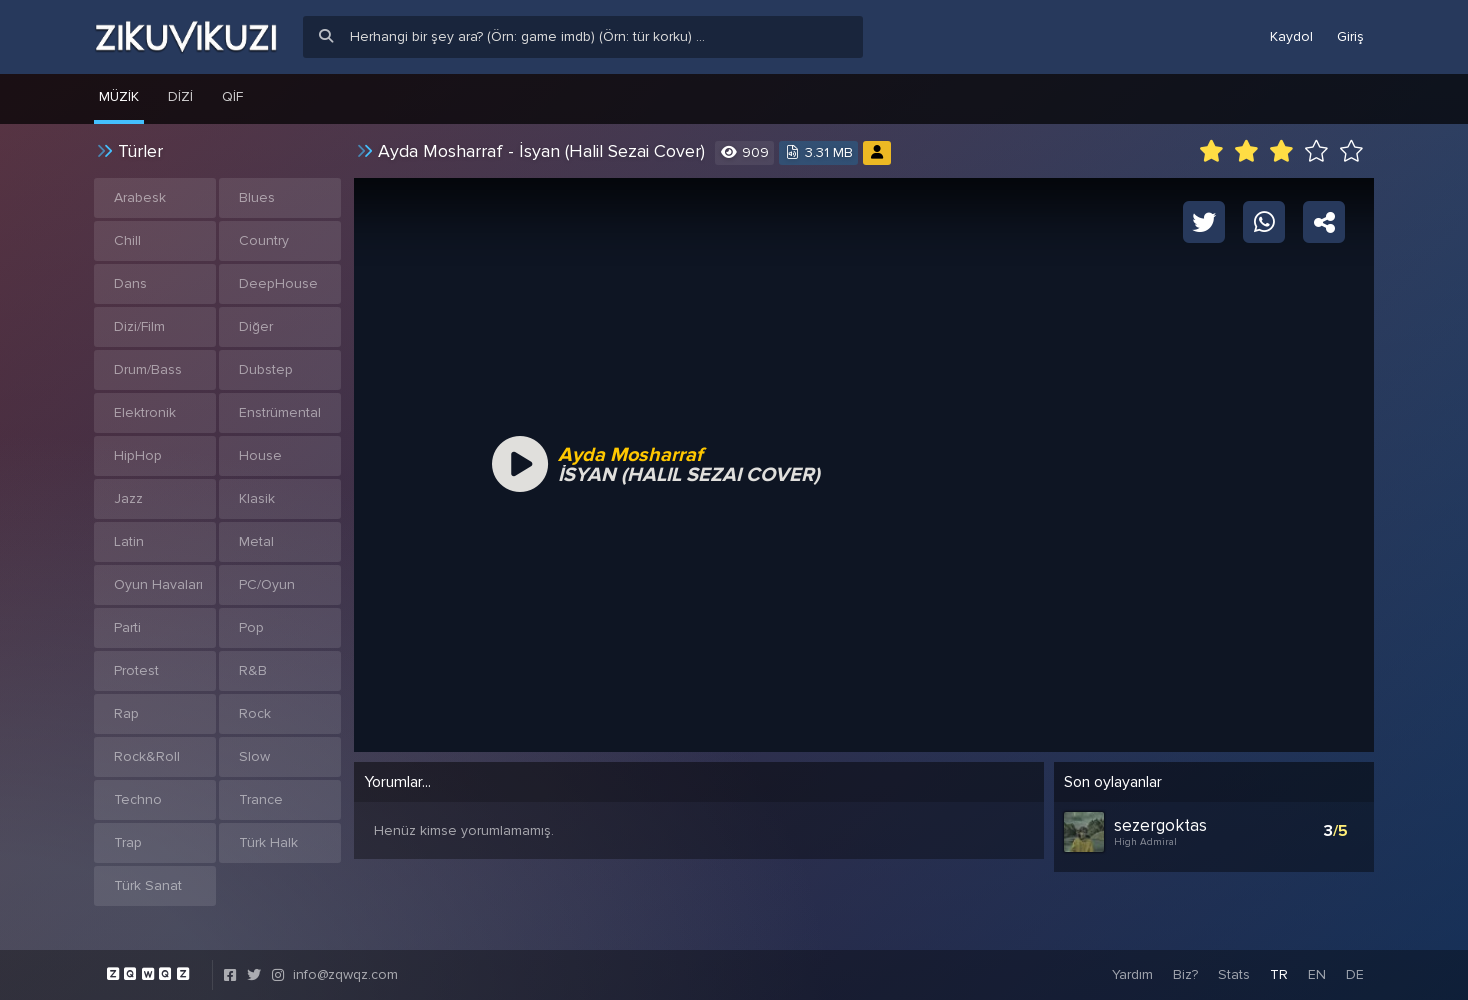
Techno (138, 799)
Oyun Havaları (158, 584)
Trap (128, 842)
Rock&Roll (147, 756)
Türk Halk (268, 842)
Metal (256, 541)
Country (264, 240)
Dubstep (266, 369)
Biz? (1185, 974)
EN (1317, 974)
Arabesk (140, 197)
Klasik (257, 498)
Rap (126, 713)
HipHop (138, 455)
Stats (1234, 974)
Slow (254, 756)
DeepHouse (278, 283)
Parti (127, 627)
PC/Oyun (267, 584)
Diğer (256, 326)
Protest (136, 670)
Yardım (1132, 974)
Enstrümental (280, 412)
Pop (251, 627)
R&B (253, 670)
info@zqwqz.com (345, 974)
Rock (255, 713)
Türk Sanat (148, 885)
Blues (257, 197)
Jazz (128, 498)
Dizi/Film (139, 326)
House (260, 455)
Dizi (180, 96)
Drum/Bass (148, 369)
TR (1279, 974)
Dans (130, 283)
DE (1355, 974)
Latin (129, 541)
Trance (261, 799)
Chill (127, 240)
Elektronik (145, 412)
